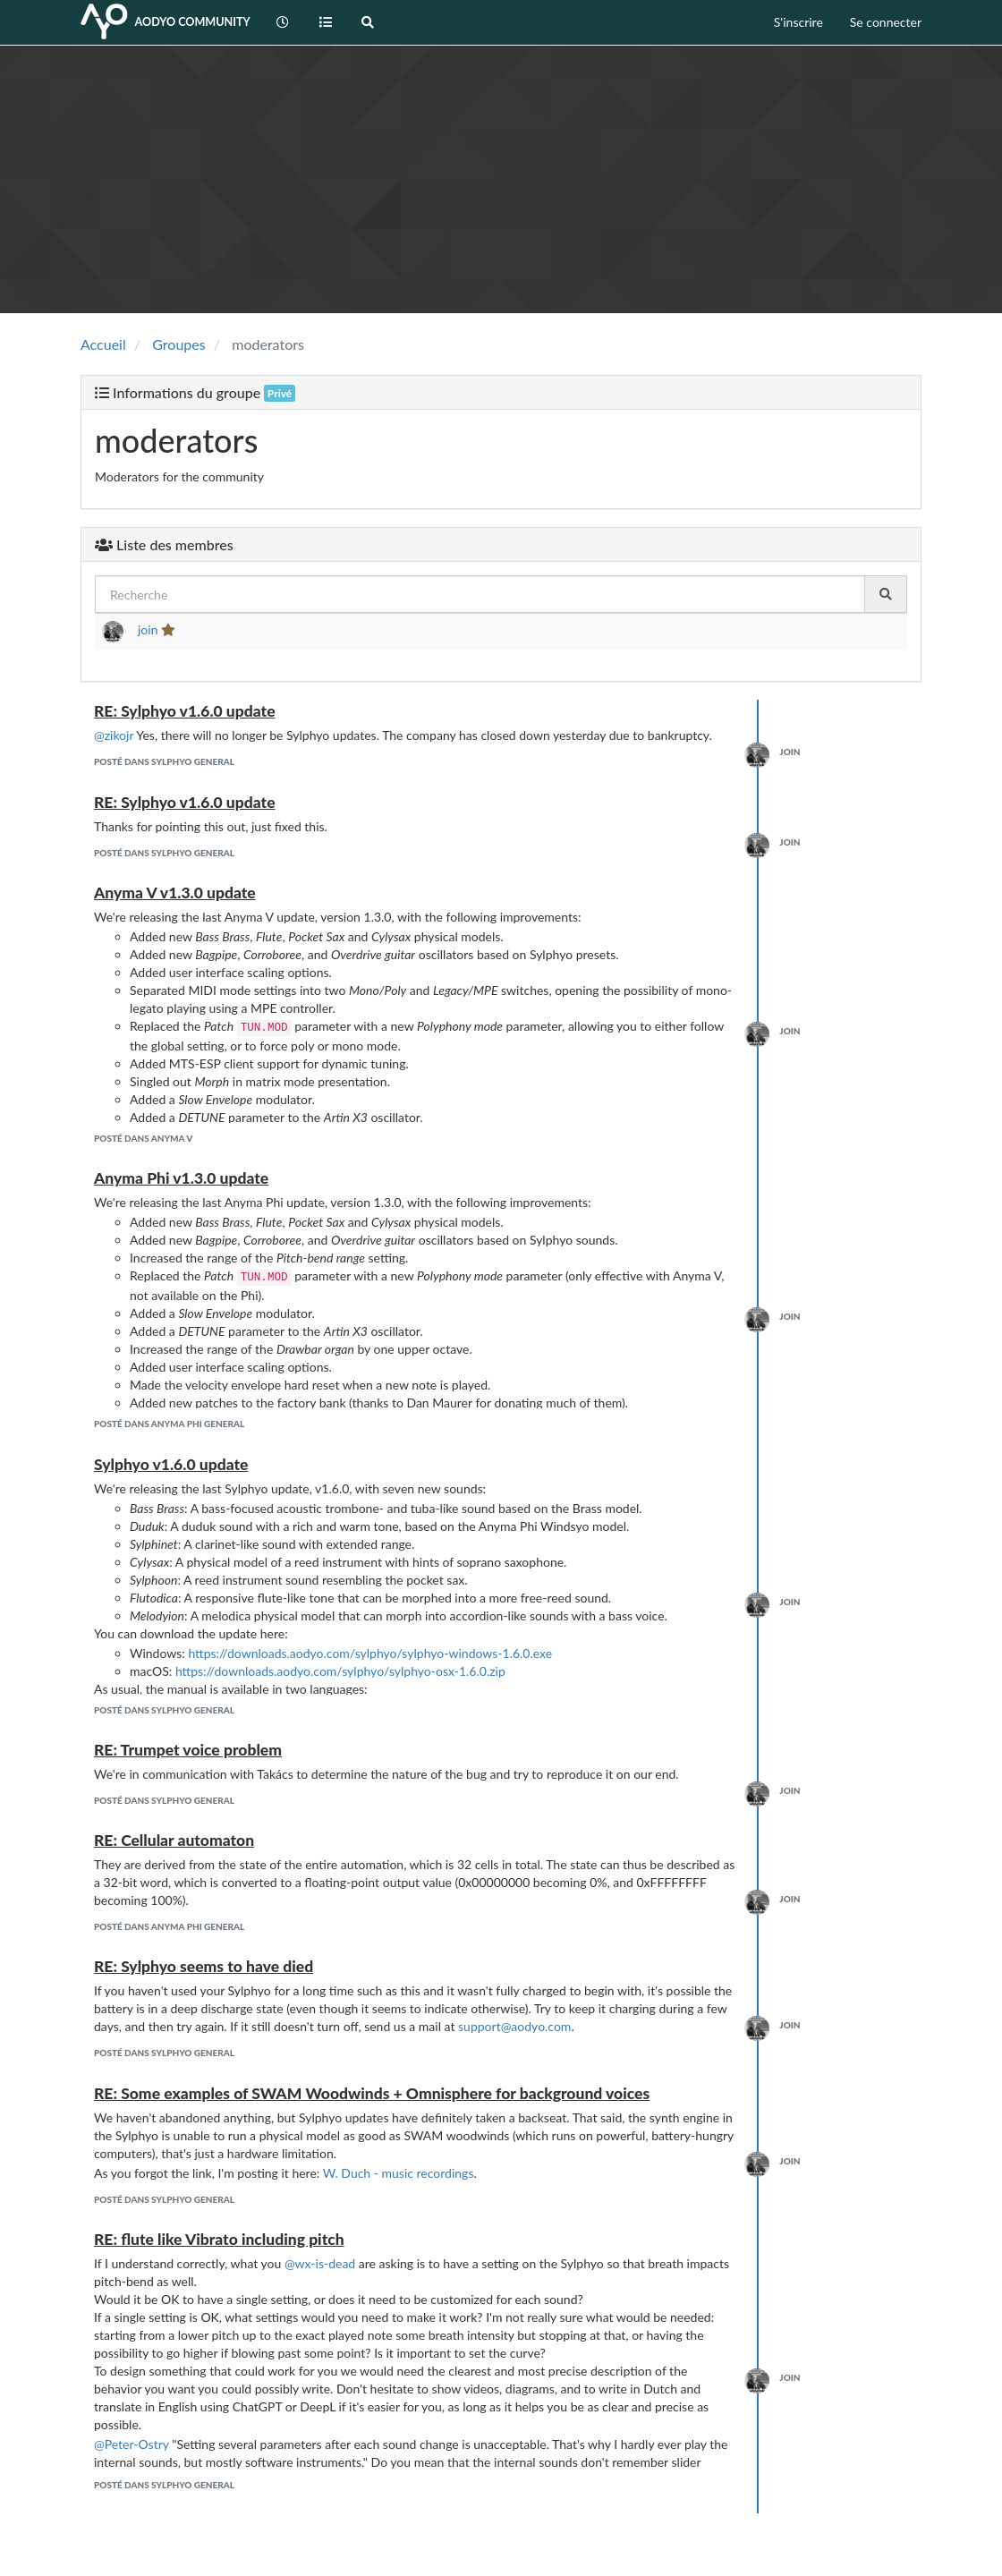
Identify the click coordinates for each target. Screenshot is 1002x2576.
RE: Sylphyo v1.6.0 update (185, 710)
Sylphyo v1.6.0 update (171, 1464)
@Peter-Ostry (131, 2444)
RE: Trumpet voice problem (188, 1749)
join (147, 629)
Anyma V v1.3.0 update (175, 892)
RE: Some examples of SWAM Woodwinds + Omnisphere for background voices (372, 2093)
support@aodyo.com (514, 2026)
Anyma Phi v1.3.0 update (181, 1178)
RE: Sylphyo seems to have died (203, 1966)
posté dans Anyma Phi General (169, 1423)
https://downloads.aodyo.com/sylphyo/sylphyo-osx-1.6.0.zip (340, 1671)
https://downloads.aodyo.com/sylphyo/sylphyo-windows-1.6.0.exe (370, 1653)
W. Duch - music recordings (398, 2173)
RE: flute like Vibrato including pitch (219, 2239)
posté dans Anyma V (143, 1138)
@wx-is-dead (319, 2263)
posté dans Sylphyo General (164, 761)
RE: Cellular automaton (174, 1840)
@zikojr (113, 735)
